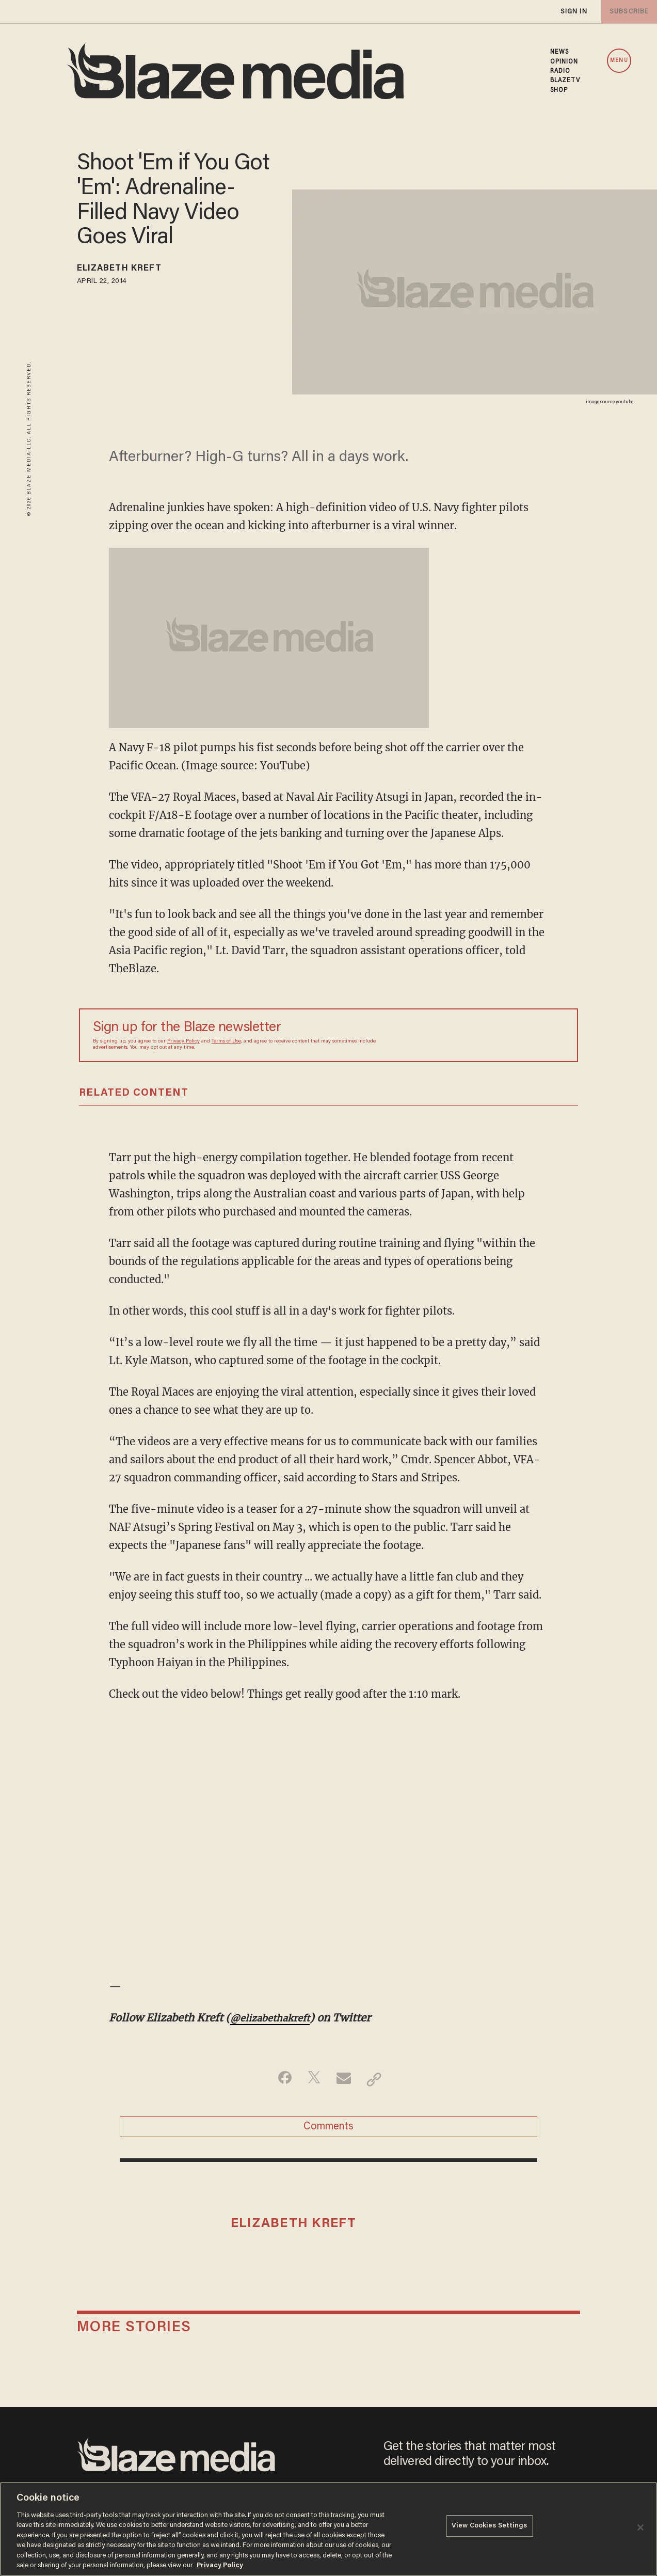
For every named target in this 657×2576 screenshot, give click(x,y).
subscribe (627, 11)
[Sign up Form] (492, 1035)
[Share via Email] (345, 2079)
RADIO (560, 71)
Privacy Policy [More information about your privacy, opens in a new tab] (220, 2565)
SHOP (559, 90)
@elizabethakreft (274, 2017)
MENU (619, 61)
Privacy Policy (183, 1041)
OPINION (564, 62)
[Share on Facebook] (280, 2079)
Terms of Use (226, 1041)
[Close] (640, 2527)
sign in (573, 11)
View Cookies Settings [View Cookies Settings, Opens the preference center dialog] (489, 2528)
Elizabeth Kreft (129, 270)
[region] (328, 2529)
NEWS (559, 52)
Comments (328, 2130)
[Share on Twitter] (312, 2079)
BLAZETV (565, 80)
